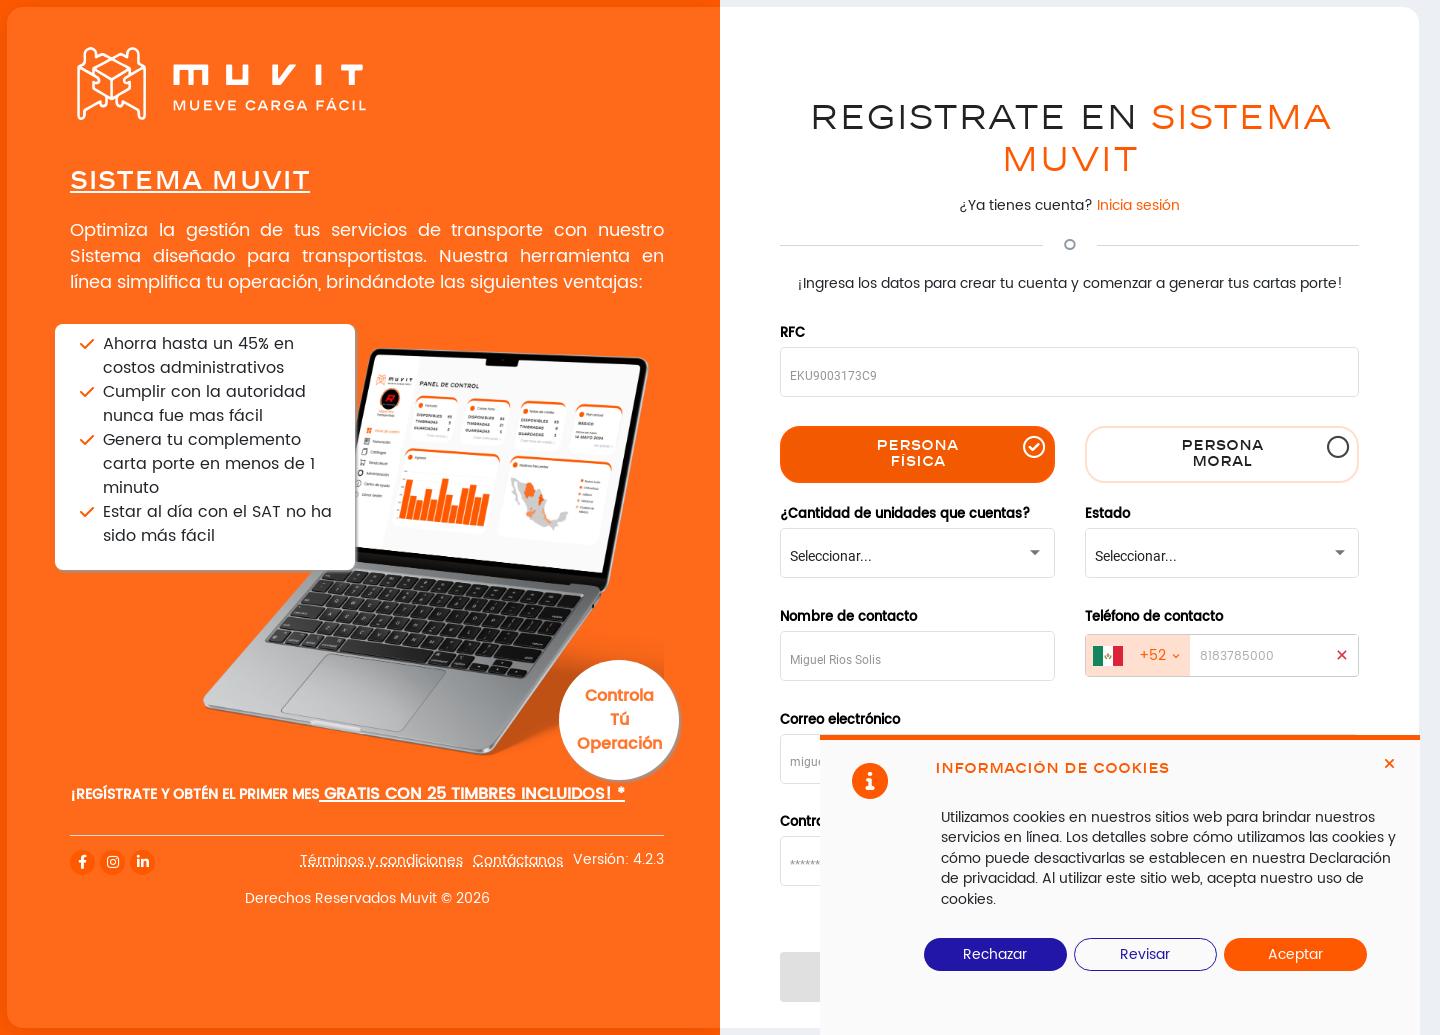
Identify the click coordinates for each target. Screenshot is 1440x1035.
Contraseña (818, 823)
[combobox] (917, 556)
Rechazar (995, 954)
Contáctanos (518, 861)
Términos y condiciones (381, 861)
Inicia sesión (1138, 205)
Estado (1107, 515)
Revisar (1145, 954)
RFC (792, 334)
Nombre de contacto (848, 618)
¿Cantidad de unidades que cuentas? (905, 515)
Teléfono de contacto (1154, 618)
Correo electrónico (840, 721)
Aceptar (1295, 954)
